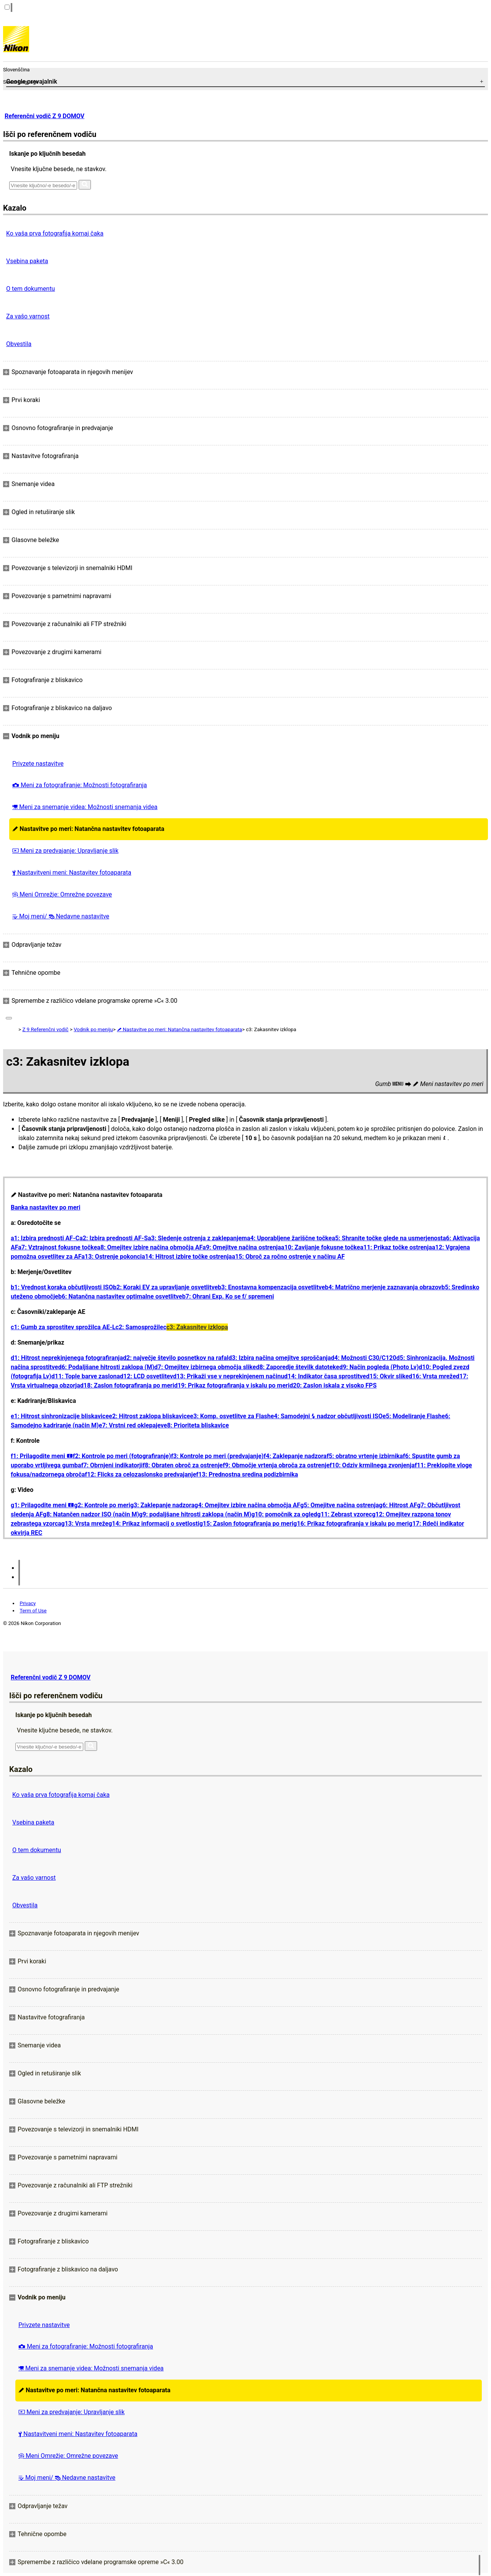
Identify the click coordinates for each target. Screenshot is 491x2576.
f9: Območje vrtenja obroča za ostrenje (276, 1465)
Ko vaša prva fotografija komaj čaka (55, 233)
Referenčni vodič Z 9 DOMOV (44, 116)
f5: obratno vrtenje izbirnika (364, 1456)
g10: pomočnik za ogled (284, 1514)
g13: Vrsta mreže (85, 1523)
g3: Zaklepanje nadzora (162, 1505)
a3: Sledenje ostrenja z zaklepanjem (197, 1238)
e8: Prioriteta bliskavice (196, 1425)
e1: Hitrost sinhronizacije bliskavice (60, 1416)
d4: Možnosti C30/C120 (363, 1357)
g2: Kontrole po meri (102, 1505)
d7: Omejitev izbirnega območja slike (205, 1367)
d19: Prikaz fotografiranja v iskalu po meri (232, 1385)
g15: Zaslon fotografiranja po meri (246, 1523)
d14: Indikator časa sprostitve (325, 1376)
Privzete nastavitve (38, 763)
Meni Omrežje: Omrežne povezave (62, 894)
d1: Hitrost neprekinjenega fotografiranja (67, 1357)
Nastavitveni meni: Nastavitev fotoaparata (71, 872)
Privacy (28, 1603)
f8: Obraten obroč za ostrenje (183, 1465)
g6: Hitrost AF (398, 1505)
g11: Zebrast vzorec (344, 1514)
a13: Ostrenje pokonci (111, 1256)
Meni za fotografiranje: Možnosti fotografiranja (79, 785)
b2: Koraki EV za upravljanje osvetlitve (165, 1287)
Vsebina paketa (27, 261)
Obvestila (18, 344)
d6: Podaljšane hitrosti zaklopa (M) (106, 1367)
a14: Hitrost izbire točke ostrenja (187, 1256)
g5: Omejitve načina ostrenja (339, 1505)
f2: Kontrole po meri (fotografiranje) (122, 1456)
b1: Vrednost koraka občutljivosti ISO (62, 1287)
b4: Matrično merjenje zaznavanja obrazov (383, 1287)
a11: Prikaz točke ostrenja (396, 1247)
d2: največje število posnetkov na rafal (176, 1357)
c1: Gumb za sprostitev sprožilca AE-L (63, 1327)
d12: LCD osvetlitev (146, 1376)
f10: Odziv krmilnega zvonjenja (372, 1465)
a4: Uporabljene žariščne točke (289, 1238)
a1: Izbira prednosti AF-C (45, 1238)
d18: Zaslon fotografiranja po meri (127, 1385)
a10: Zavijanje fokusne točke (320, 1247)
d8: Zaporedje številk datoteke (297, 1367)
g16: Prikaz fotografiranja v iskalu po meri (351, 1523)
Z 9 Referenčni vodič (45, 1029)
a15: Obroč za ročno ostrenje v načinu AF (288, 1256)
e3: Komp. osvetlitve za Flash (230, 1416)
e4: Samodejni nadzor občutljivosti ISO (326, 1416)
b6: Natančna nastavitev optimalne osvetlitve (120, 1296)
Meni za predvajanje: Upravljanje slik (65, 850)
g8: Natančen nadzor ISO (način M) (91, 1514)
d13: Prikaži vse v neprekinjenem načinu (228, 1376)
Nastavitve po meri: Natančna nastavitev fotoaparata (88, 828)
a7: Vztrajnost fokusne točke (57, 1247)
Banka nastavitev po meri (45, 1207)
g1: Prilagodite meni (42, 1505)
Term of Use (33, 1611)
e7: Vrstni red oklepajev (131, 1425)
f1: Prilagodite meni (42, 1456)
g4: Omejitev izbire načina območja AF (247, 1505)
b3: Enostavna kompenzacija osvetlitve (271, 1287)
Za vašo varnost (27, 316)
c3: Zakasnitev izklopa (197, 1327)
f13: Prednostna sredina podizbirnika (247, 1474)
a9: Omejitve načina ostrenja (242, 1247)
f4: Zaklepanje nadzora (295, 1456)
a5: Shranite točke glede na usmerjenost (387, 1238)
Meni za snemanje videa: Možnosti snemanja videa (85, 807)
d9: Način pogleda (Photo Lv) (379, 1367)
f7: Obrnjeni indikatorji (111, 1465)
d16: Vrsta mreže (432, 1376)
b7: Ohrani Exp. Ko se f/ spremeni (228, 1296)
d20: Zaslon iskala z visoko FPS (333, 1385)
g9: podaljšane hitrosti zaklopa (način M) (195, 1514)
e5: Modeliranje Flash (412, 1416)
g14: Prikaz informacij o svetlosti (154, 1523)
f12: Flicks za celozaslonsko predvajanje (140, 1474)
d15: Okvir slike (387, 1376)
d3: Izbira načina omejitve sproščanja (279, 1357)
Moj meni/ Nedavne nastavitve (60, 916)
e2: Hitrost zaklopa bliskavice (149, 1416)
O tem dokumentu (30, 288)
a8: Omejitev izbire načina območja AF (150, 1247)
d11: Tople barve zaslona (85, 1376)
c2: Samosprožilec (140, 1327)
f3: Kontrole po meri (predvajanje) (217, 1456)
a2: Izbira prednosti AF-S (113, 1238)
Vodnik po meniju (93, 1029)
